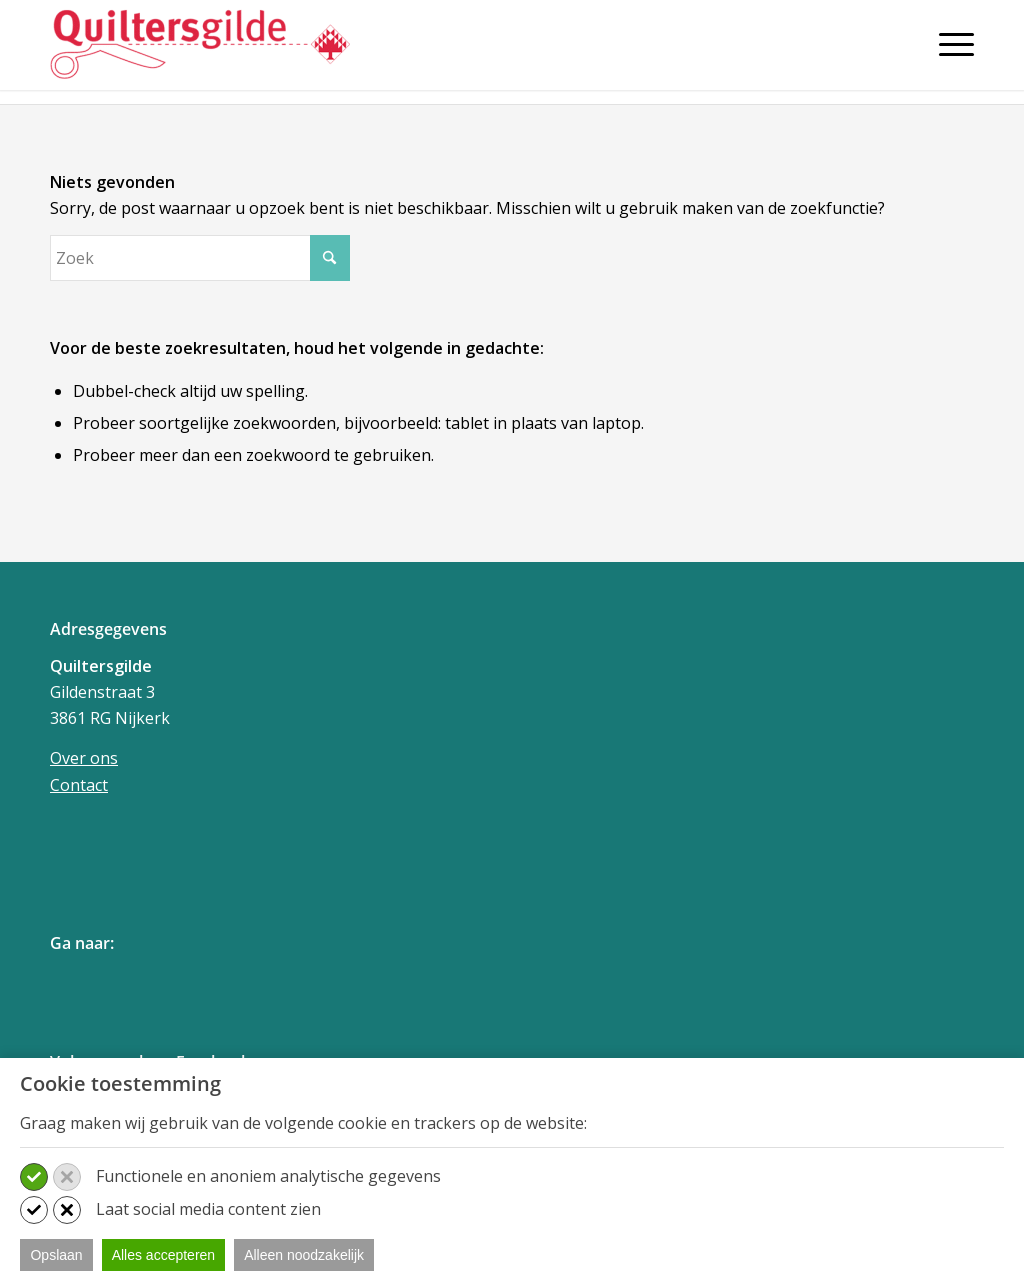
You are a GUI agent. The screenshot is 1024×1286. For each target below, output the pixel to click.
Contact (79, 785)
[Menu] (950, 44)
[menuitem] (950, 52)
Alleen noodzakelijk (304, 1255)
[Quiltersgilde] (200, 45)
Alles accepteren (164, 1255)
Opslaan (56, 1255)
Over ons (84, 758)
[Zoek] (200, 258)
